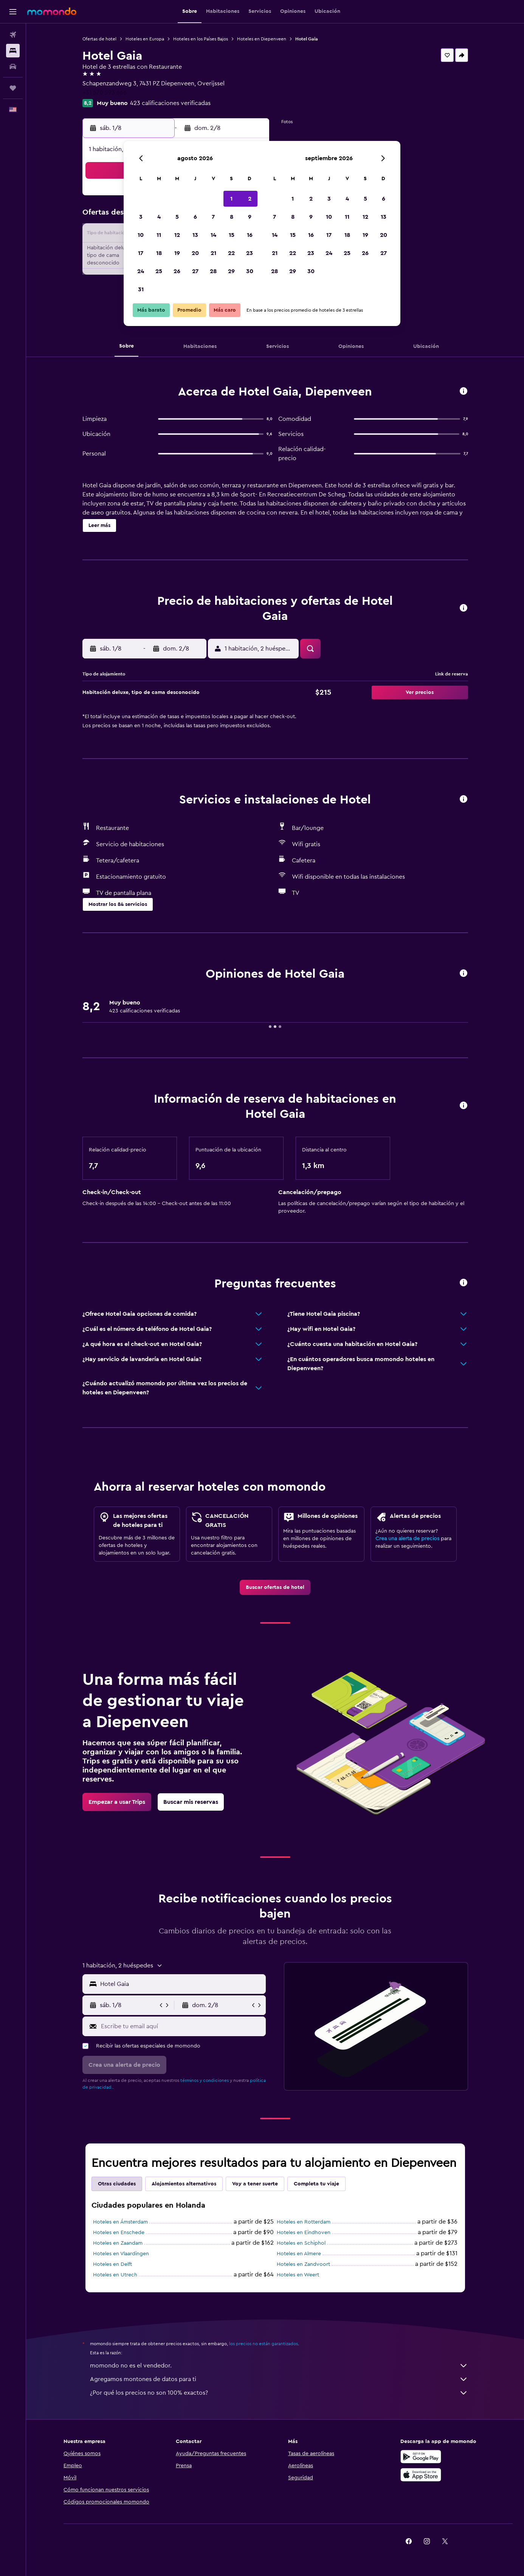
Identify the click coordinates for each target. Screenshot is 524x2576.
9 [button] (249, 217)
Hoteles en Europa (145, 39)
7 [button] (213, 217)
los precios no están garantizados (263, 2343)
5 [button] (177, 217)
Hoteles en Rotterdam (303, 2222)
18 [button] (159, 253)
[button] (13, 11)
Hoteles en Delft (112, 2264)
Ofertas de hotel (99, 39)
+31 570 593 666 (104, 93)
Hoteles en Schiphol (301, 2243)
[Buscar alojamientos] (13, 50)
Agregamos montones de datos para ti (279, 2379)
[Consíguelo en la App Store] (420, 2475)
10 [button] (141, 235)
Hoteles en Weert (298, 2275)
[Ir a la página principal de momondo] (51, 11)
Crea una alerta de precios (407, 1538)
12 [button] (177, 235)
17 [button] (140, 253)
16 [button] (250, 235)
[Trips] (13, 88)
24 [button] (140, 271)
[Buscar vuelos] (13, 34)
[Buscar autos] (13, 66)
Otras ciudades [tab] (117, 2184)
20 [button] (195, 253)
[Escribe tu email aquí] (182, 2026)
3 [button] (141, 217)
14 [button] (213, 235)
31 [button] (141, 289)
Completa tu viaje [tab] (316, 2184)
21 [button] (213, 253)
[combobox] (181, 1984)
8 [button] (231, 217)
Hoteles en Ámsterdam (120, 2222)
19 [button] (177, 253)
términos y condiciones (204, 2080)
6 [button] (195, 217)
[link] (275, 1587)
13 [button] (195, 235)
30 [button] (249, 271)
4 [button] (159, 217)
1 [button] (231, 199)
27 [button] (195, 271)
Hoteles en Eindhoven (303, 2232)
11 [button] (159, 235)
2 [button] (249, 199)
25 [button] (158, 271)
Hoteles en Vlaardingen (121, 2253)
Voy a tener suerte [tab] (255, 2184)
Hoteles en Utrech (115, 2275)
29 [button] (231, 271)
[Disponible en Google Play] (420, 2456)
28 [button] (213, 271)
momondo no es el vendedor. (279, 2365)
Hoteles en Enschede (118, 2232)
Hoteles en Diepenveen (261, 39)
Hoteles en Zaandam (118, 2243)
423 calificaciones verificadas (170, 103)
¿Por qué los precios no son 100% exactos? (279, 2392)
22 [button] (231, 253)
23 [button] (249, 253)
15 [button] (231, 235)
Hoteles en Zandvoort (303, 2264)
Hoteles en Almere (299, 2253)
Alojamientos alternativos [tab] (184, 2184)
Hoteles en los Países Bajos (200, 39)
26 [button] (177, 271)
